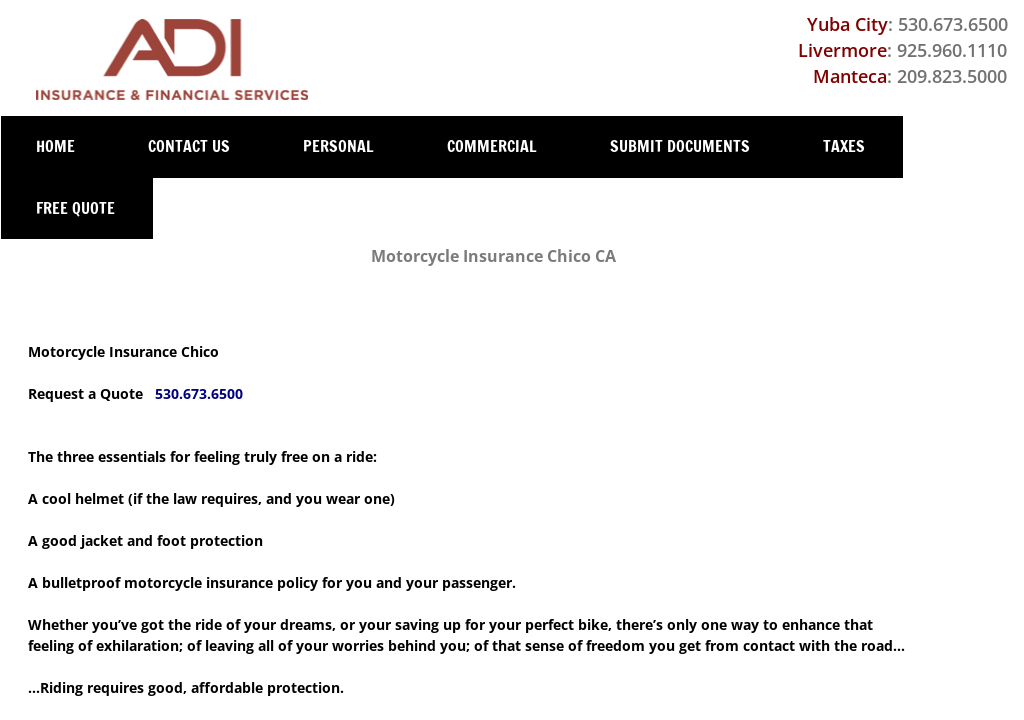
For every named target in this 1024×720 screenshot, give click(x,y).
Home (55, 146)
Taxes (844, 146)
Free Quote (75, 208)
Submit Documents (680, 146)
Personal (338, 146)
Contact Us (189, 146)
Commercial (492, 146)
